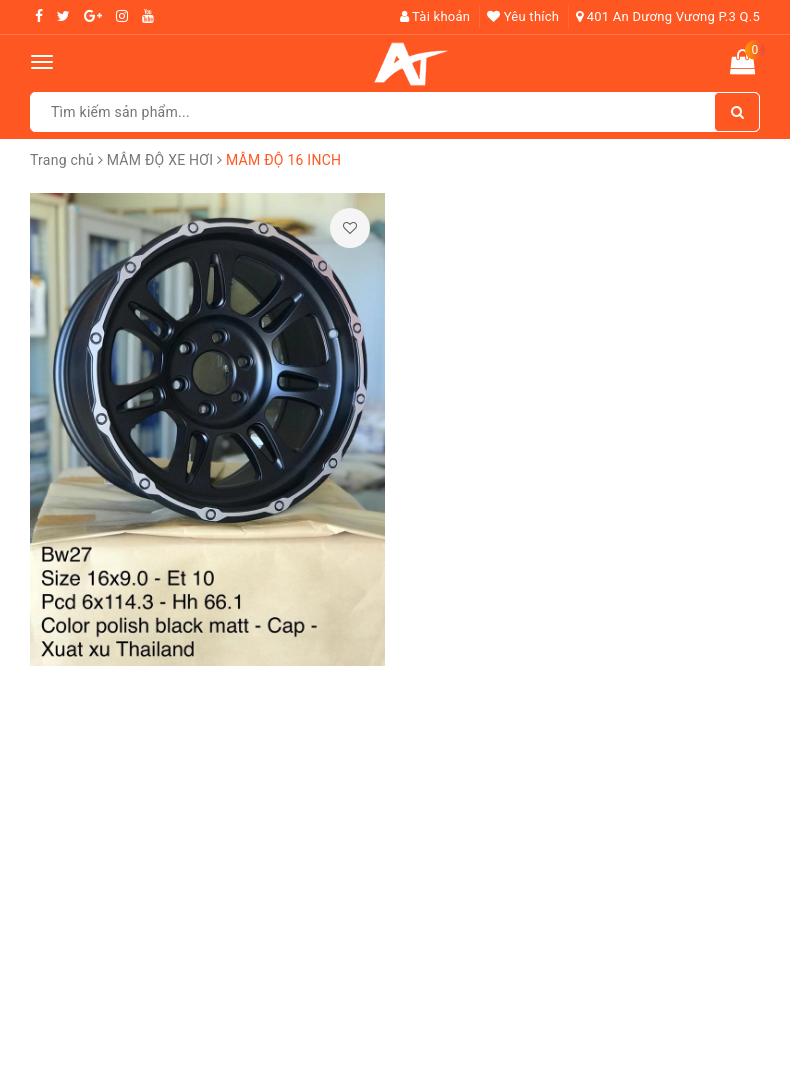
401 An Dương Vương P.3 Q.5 (668, 16)
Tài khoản (435, 16)
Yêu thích (523, 16)
